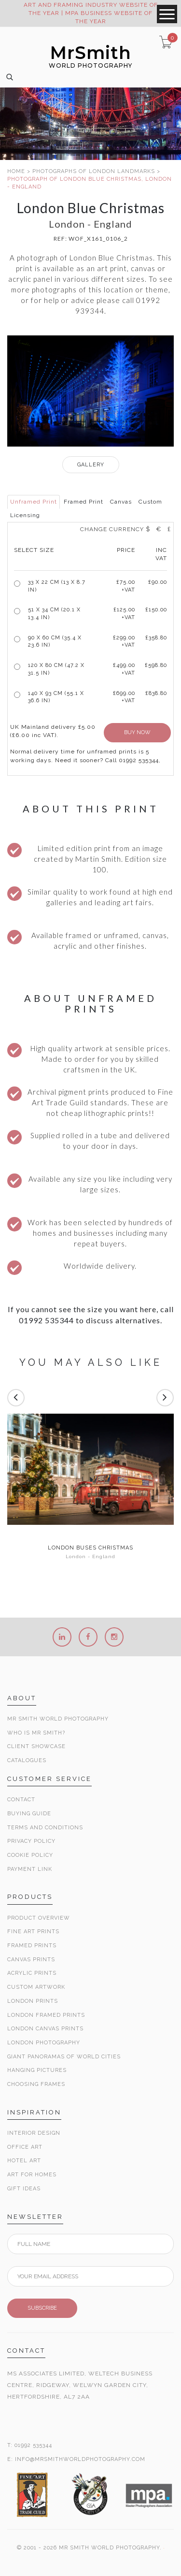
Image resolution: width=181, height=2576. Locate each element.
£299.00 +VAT (124, 642)
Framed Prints (31, 1945)
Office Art (24, 2147)
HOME (16, 171)
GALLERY (90, 465)
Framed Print (83, 501)
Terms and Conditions (45, 1827)
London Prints (32, 2001)
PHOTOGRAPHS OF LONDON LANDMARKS (93, 171)
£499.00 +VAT (124, 669)
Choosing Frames (36, 2084)
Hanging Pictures (37, 2070)
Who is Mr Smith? (36, 1733)
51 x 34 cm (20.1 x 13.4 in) (54, 614)
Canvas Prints (31, 1959)
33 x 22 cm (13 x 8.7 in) (56, 586)
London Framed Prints (46, 2015)
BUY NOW (137, 732)
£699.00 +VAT (124, 697)
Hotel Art (24, 2160)
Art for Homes (31, 2174)
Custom (150, 501)
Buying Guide (29, 1813)
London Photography (43, 2043)
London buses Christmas (90, 1548)
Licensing (25, 515)
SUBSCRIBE (42, 2308)
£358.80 (156, 638)
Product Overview (38, 1918)
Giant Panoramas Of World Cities (64, 2057)
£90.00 (157, 582)
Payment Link (29, 1869)
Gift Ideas (24, 2188)
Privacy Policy (31, 1841)
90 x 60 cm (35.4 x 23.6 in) (55, 642)
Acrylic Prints (31, 1973)
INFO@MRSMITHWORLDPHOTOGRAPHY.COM (80, 2459)
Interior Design (33, 2133)
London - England (90, 1556)
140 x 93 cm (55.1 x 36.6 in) (56, 697)
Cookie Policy (30, 1855)
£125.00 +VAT (124, 614)
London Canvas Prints (45, 2029)
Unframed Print (33, 501)
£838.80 (156, 693)
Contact (21, 1799)
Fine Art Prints (33, 1931)
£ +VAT (125, 586)
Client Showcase (36, 1746)
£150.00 (156, 610)
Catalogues (26, 1760)
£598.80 (156, 665)
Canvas (121, 501)
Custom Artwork (36, 1987)
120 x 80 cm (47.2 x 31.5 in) (56, 669)
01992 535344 (33, 2445)
